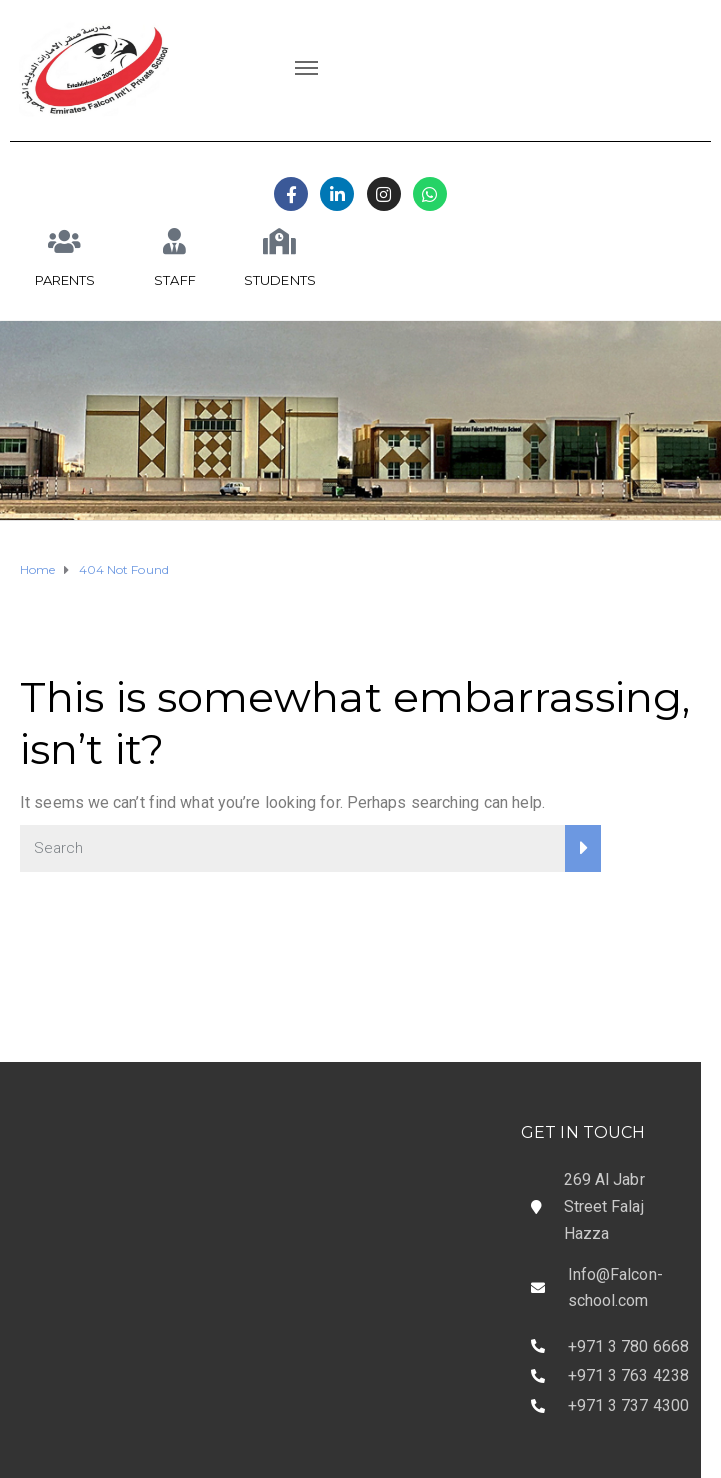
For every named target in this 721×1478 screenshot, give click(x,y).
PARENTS (65, 280)
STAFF (175, 280)
